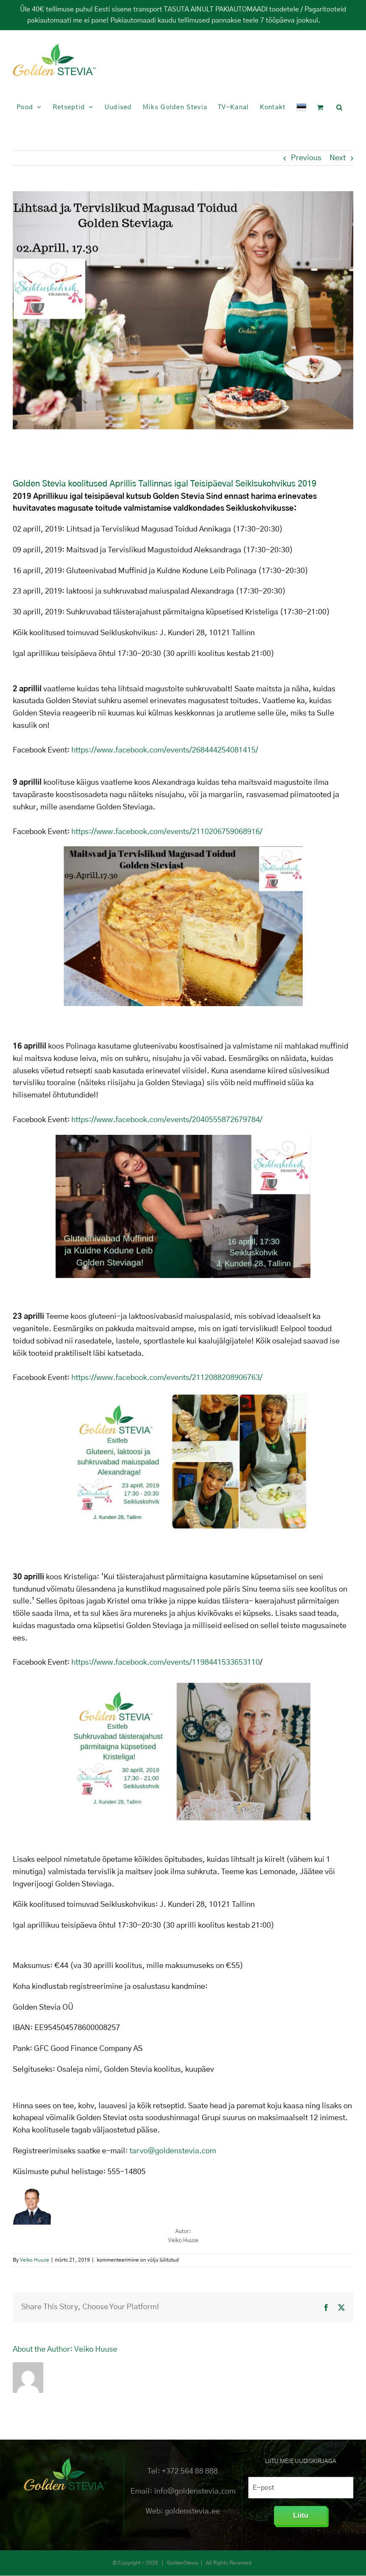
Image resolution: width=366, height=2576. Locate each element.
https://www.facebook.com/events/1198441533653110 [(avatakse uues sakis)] (165, 1662)
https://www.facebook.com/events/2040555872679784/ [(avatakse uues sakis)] (166, 1120)
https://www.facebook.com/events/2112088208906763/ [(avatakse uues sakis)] (166, 1378)
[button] (339, 107)
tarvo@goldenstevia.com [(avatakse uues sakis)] (173, 2151)
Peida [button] (330, 20)
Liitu (300, 2515)
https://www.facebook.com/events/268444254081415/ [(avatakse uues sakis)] (164, 750)
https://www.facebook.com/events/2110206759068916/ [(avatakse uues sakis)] (166, 832)
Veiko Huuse (34, 2259)
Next (337, 158)
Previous (306, 158)
